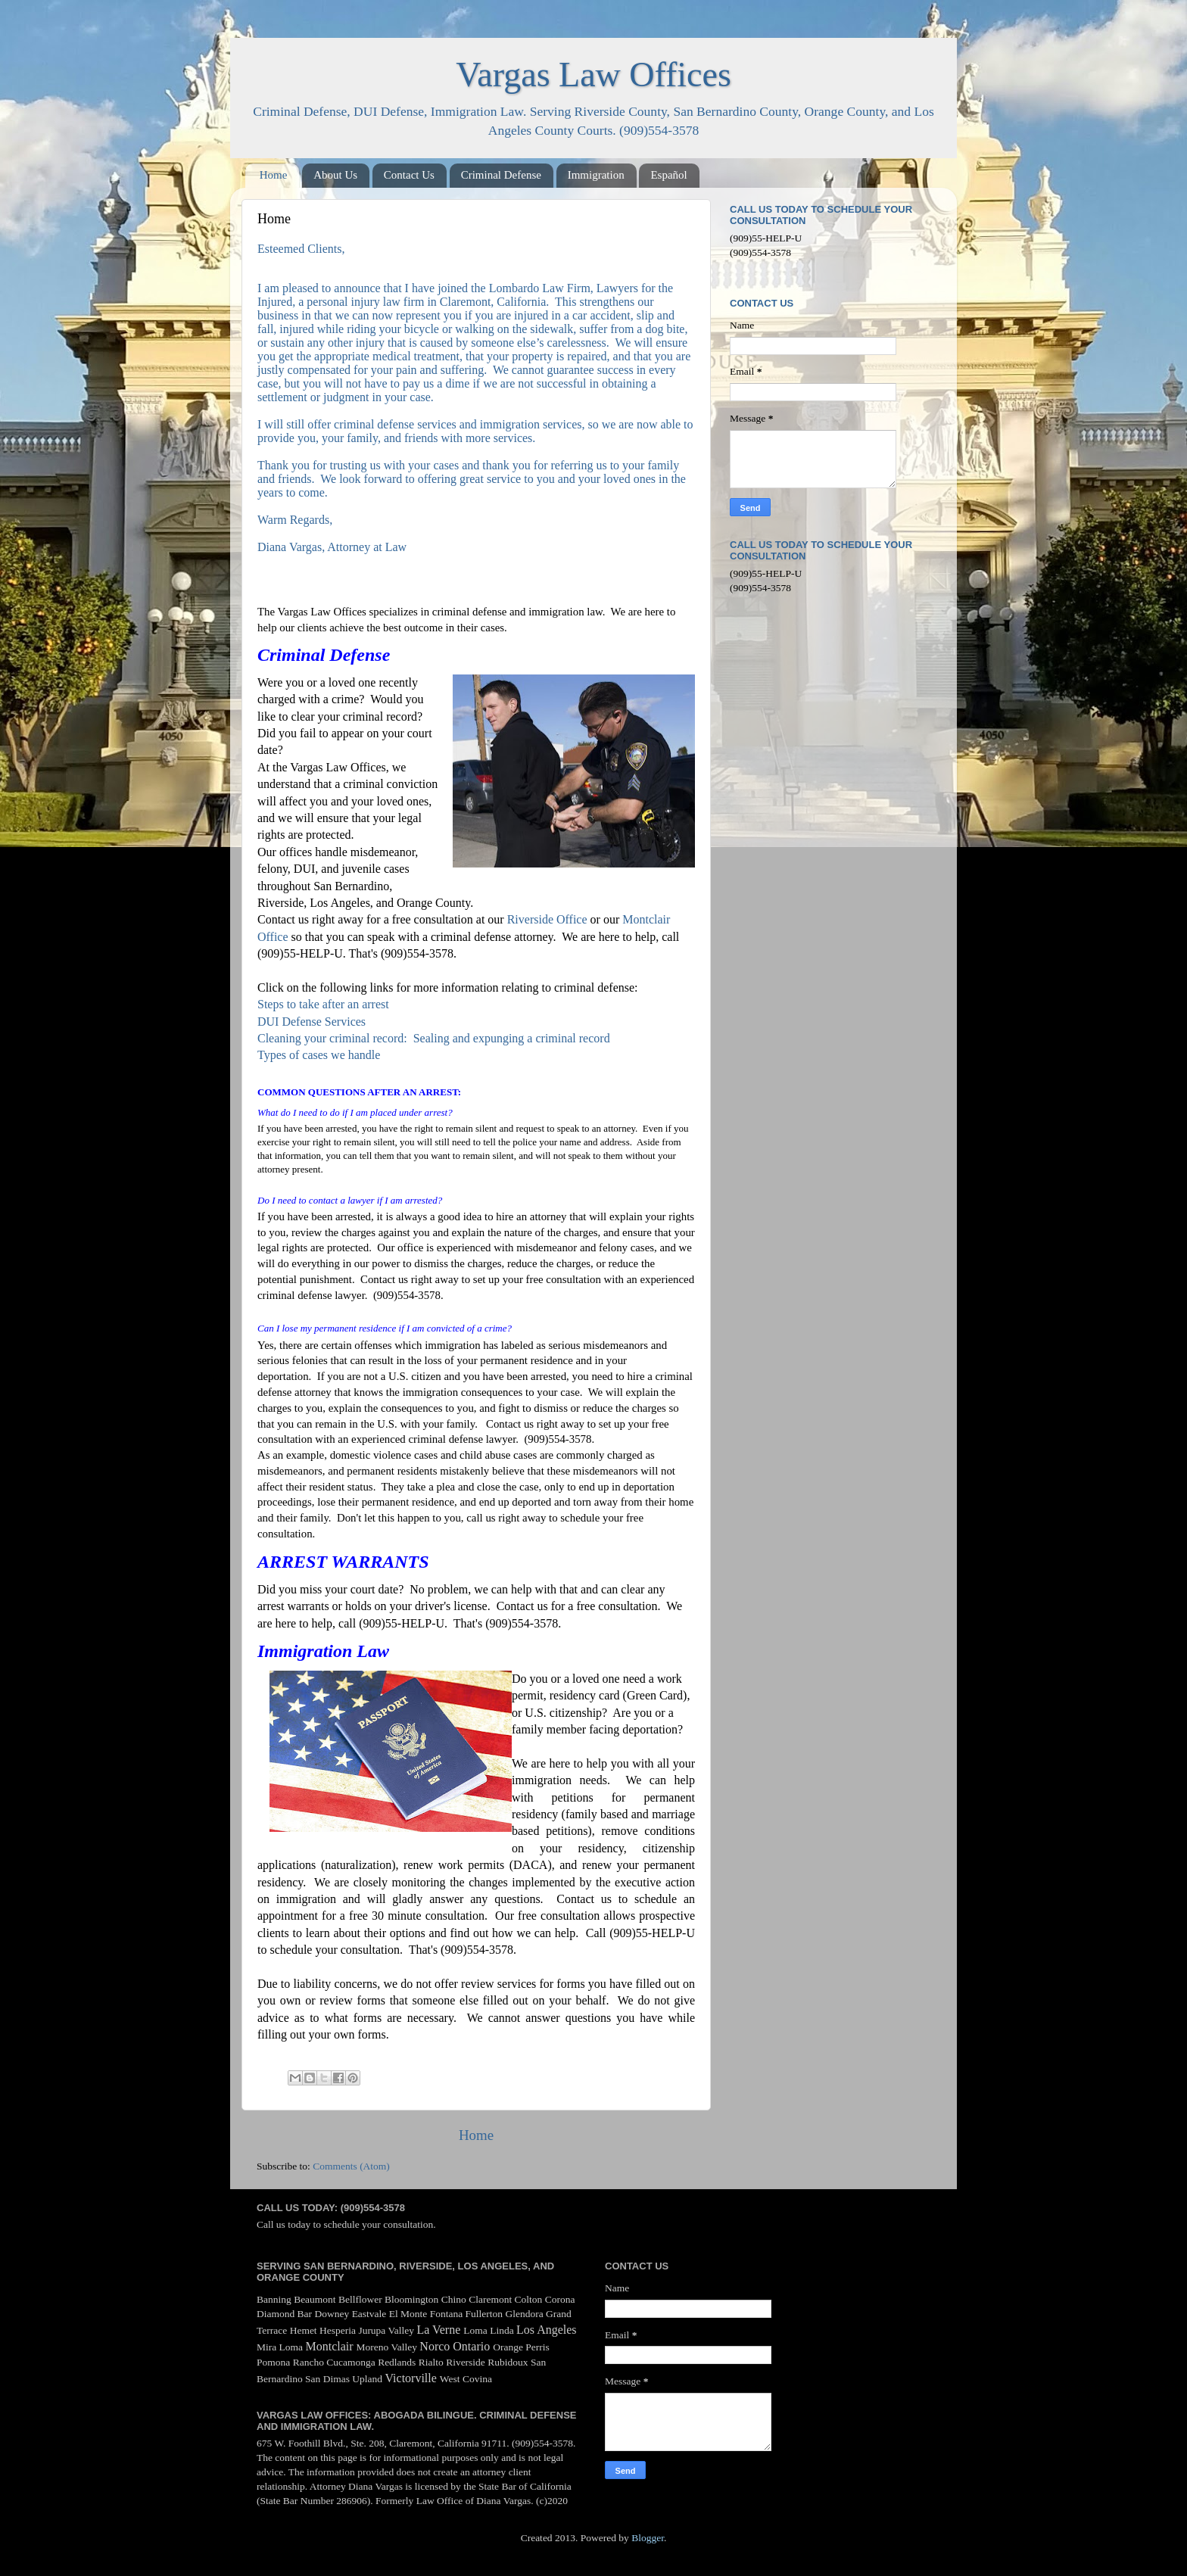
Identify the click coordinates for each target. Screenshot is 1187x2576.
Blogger (647, 2537)
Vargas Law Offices (593, 74)
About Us (335, 175)
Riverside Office (547, 919)
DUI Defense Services (311, 1021)
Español (668, 175)
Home (274, 175)
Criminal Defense (501, 175)
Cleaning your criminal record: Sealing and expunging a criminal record (433, 1038)
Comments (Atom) (351, 2166)
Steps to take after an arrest (324, 1004)
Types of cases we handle (318, 1054)
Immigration (596, 175)
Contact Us (409, 175)
